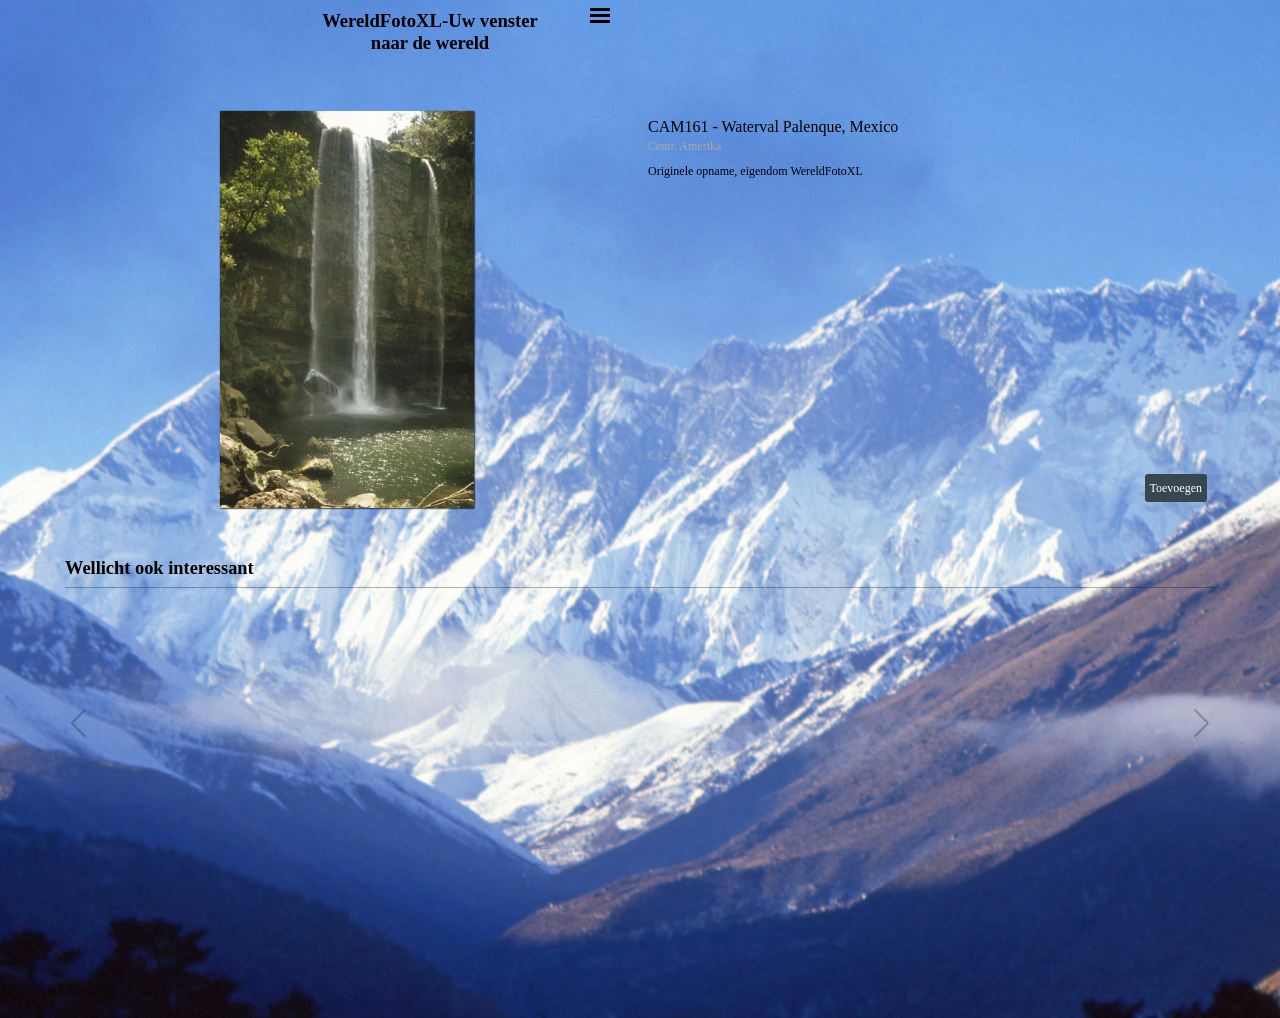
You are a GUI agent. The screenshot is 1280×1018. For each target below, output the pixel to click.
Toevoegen (1176, 488)
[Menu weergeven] (600, 15)
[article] (640, 310)
